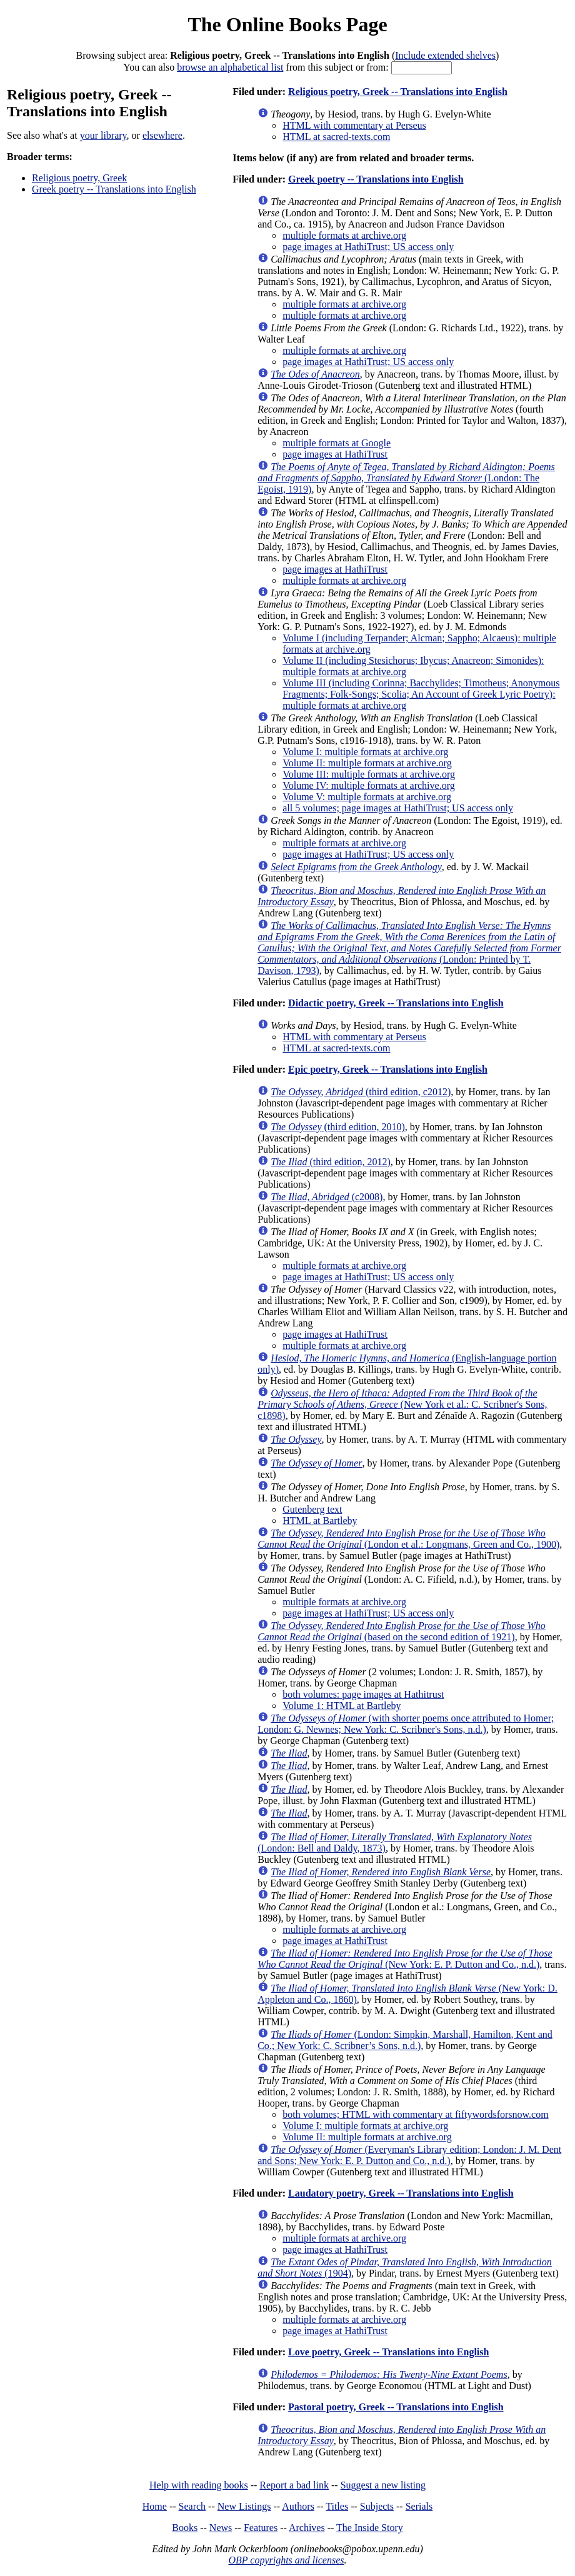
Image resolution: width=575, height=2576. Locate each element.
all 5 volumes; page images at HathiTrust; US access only (397, 808)
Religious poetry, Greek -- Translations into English (398, 91)
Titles (337, 2506)
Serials (419, 2506)
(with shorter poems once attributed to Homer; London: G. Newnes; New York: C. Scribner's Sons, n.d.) (406, 1724)
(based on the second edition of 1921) (402, 1631)
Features (261, 2527)
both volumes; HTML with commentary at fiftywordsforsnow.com (415, 2114)
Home (154, 2506)
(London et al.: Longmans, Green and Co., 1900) (408, 1539)
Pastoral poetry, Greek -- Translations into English (395, 2407)
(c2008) (326, 1196)
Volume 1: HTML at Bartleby (341, 1705)
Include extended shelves (445, 55)
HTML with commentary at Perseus (354, 125)
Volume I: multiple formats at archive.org (365, 751)
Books (185, 2527)
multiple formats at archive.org (344, 235)
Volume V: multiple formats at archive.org (366, 796)
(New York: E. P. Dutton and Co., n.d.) (405, 1959)
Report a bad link (294, 2485)
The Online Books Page (287, 24)
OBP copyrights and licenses (286, 2560)
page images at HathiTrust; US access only (368, 246)
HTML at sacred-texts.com (336, 136)
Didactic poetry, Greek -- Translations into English (395, 1003)
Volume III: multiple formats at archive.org (368, 774)
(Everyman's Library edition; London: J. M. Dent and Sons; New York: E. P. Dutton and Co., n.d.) (409, 2155)
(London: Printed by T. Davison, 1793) (409, 948)
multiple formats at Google (336, 443)
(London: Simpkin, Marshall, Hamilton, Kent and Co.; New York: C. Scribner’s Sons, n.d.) (405, 2040)
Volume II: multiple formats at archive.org (366, 763)
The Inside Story (369, 2527)
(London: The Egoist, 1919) (406, 477)
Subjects (377, 2506)
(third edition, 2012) (331, 1161)
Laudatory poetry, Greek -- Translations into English (400, 2193)
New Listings (244, 2506)
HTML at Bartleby (319, 1520)
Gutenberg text (312, 1509)
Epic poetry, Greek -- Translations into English (388, 1069)
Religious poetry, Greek (79, 178)
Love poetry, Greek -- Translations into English (388, 2352)
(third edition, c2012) (361, 1091)
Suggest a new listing (383, 2485)
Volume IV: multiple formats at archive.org (368, 785)
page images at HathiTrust (335, 454)
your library (103, 135)
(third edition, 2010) (338, 1126)
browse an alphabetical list (230, 67)
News (220, 2527)
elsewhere (162, 135)
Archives (307, 2527)
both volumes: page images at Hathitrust (363, 1694)
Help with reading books (198, 2485)
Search (192, 2506)
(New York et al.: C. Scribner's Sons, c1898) (402, 1404)
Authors (298, 2506)
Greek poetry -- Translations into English (114, 189)
